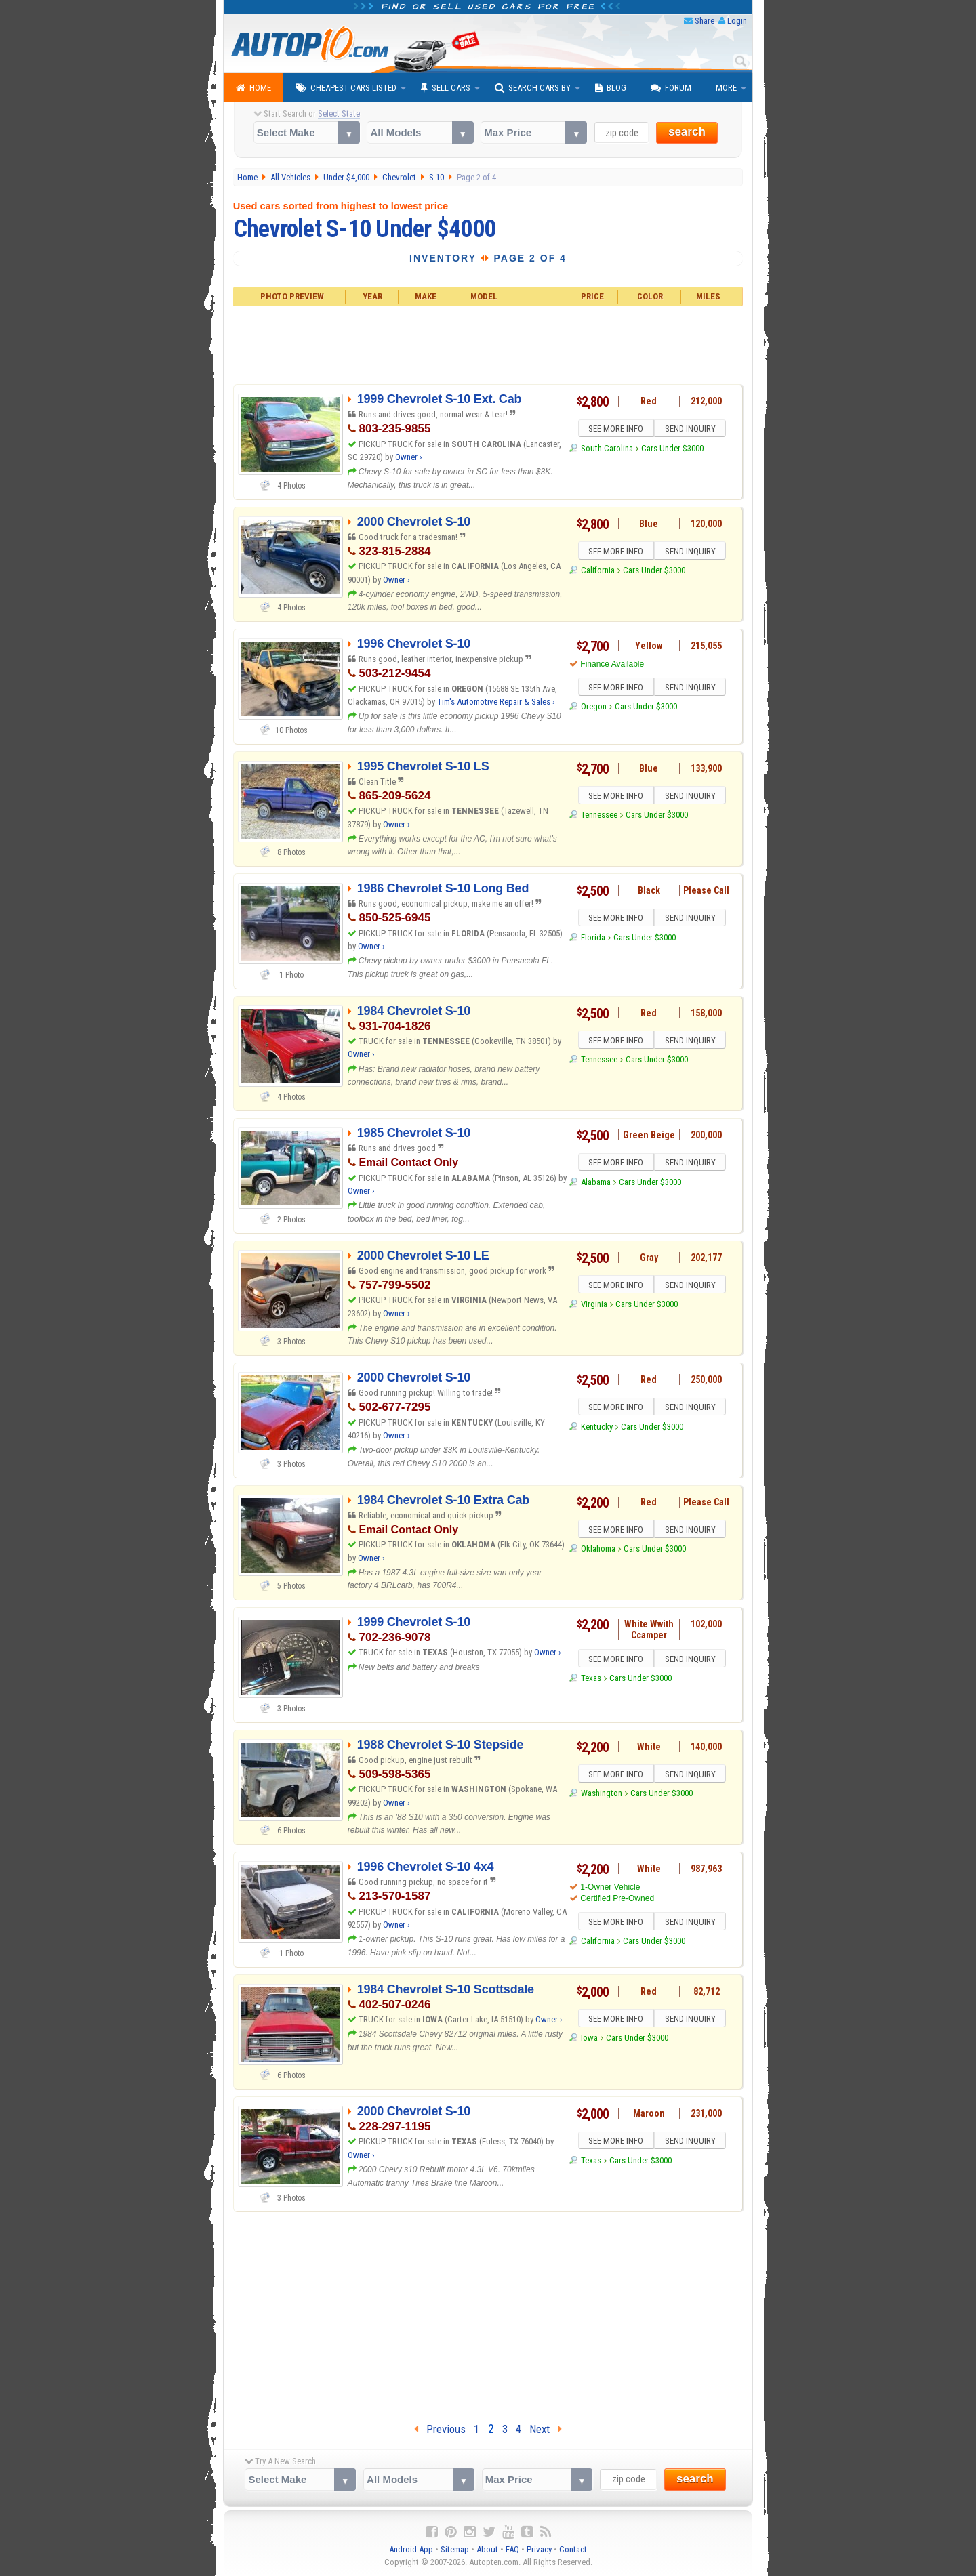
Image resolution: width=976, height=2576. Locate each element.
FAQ (512, 2549)
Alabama (596, 1184)
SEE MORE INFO (614, 429)
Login (737, 21)
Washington (601, 1795)
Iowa (589, 2040)
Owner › (408, 457)
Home (253, 88)
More (726, 88)
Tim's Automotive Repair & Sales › (496, 702)
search (687, 131)
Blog (610, 88)
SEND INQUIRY (691, 429)
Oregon (594, 708)
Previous (440, 2429)
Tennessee (599, 817)
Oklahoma (598, 1550)
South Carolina (607, 450)
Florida (593, 939)
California (598, 572)
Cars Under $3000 (672, 450)
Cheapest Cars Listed (346, 88)
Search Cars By (533, 88)
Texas (591, 1680)
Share (704, 21)
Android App (411, 2549)
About (487, 2549)
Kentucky (597, 1429)
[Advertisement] (488, 343)
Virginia (594, 1306)
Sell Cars (445, 88)
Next (545, 2429)
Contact (573, 2549)
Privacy (539, 2549)
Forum (671, 88)
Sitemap (455, 2549)
